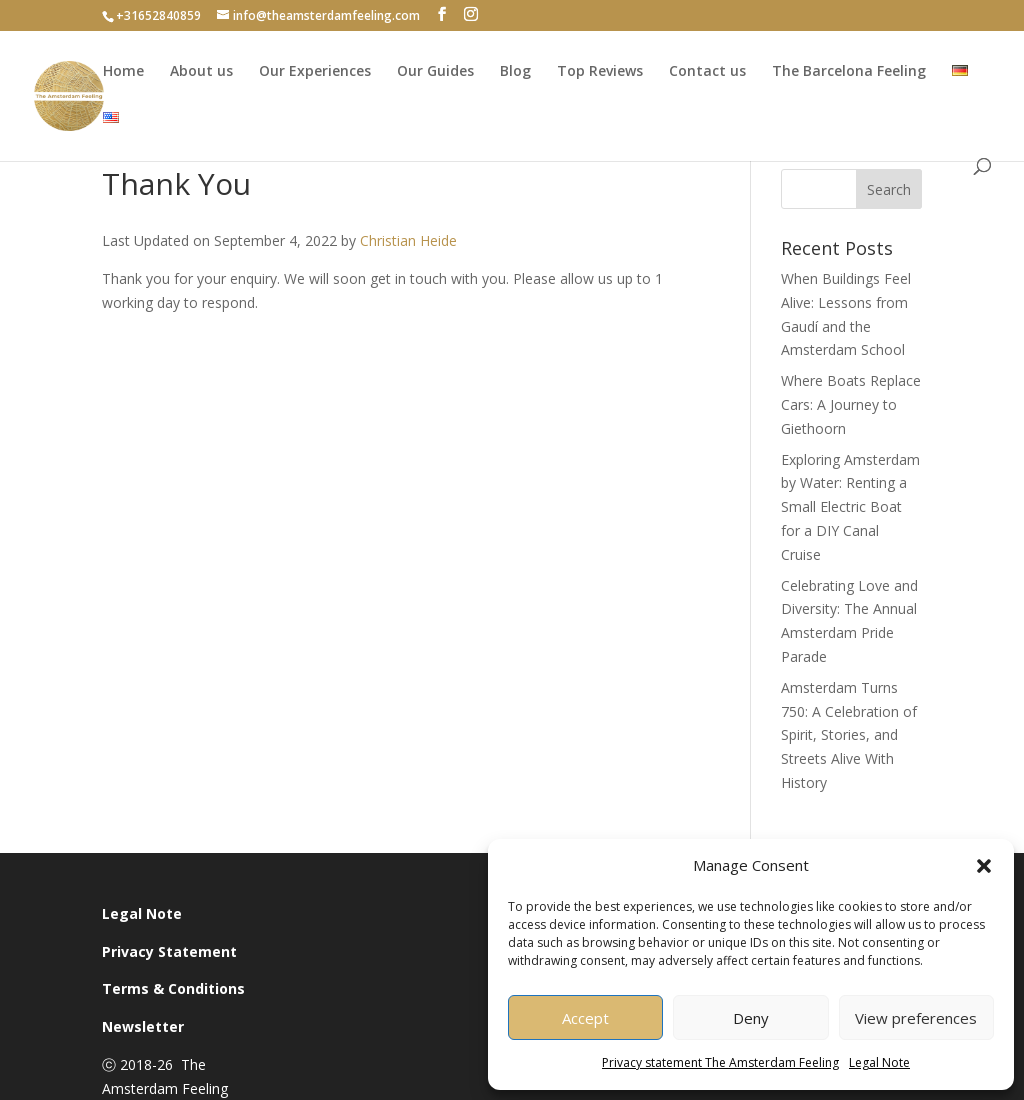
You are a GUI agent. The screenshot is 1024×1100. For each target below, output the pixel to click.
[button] (984, 866)
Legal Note (879, 1062)
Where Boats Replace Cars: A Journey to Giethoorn (851, 404)
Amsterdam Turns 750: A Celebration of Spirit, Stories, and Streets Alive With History (849, 735)
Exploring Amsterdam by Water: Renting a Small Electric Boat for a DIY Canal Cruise (850, 507)
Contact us (707, 71)
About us (201, 71)
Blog (515, 71)
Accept (585, 1018)
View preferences (916, 1018)
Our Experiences (315, 71)
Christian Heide (408, 240)
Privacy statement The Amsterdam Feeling (720, 1062)
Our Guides (435, 71)
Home (123, 71)
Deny (751, 1018)
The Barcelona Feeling (849, 71)
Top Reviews (600, 71)
